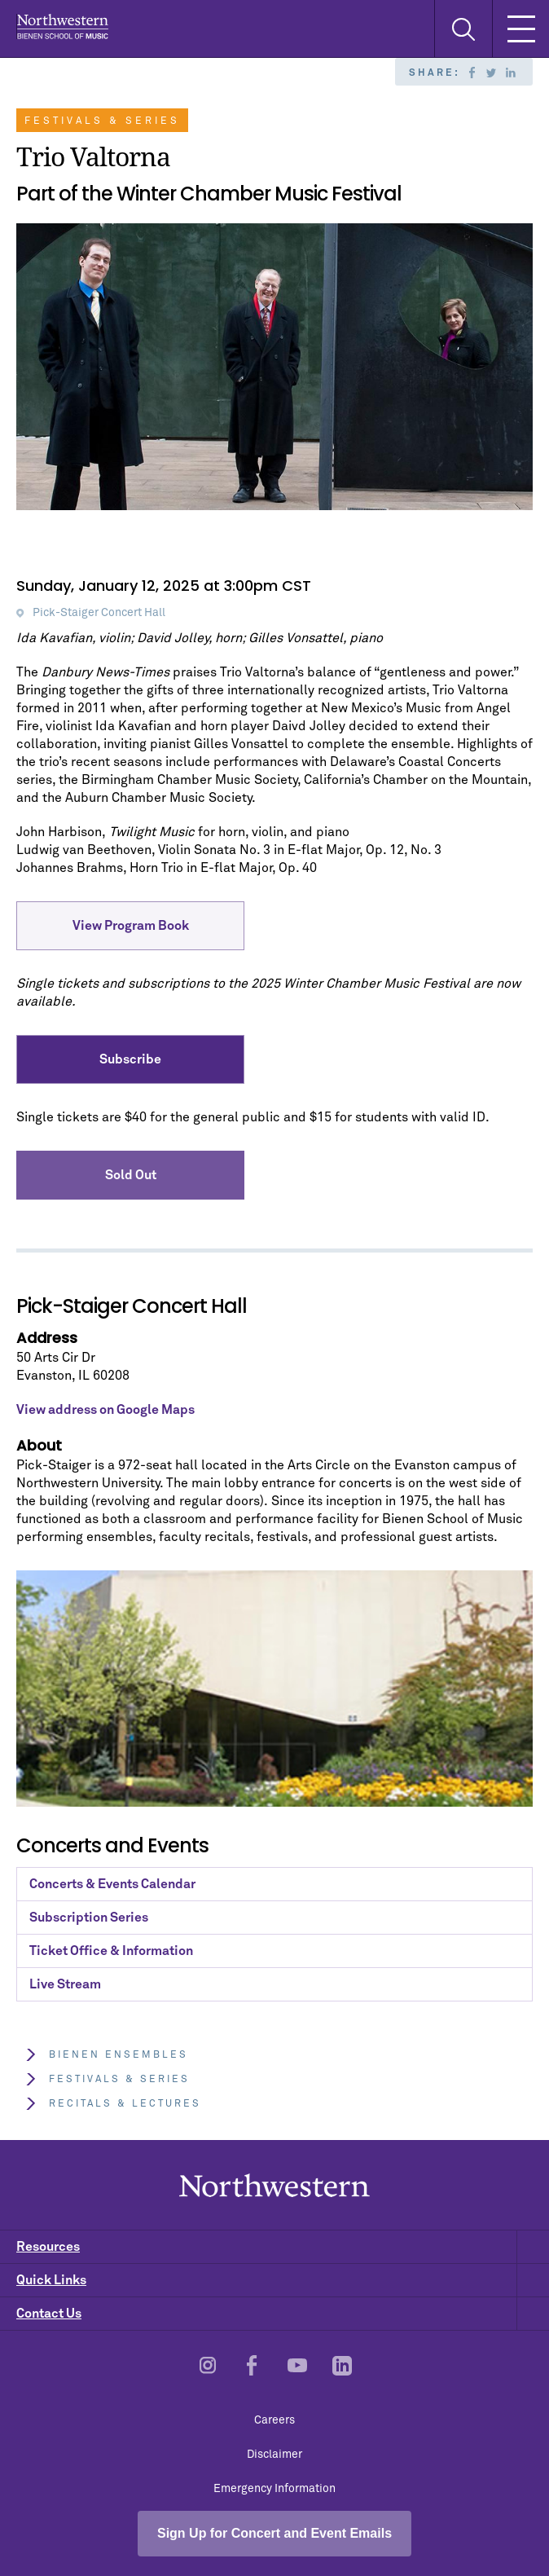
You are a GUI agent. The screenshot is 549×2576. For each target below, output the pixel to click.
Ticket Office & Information (111, 1950)
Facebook (471, 72)
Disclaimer (274, 2454)
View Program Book (130, 925)
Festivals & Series (107, 2079)
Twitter (491, 72)
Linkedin (511, 72)
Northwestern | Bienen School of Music (62, 26)
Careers (274, 2420)
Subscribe (130, 1059)
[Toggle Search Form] (463, 29)
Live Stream (65, 1984)
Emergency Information (274, 2489)
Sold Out (130, 1175)
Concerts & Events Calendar (112, 1884)
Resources (282, 2246)
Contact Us (282, 2313)
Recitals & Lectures (112, 2104)
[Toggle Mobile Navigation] (520, 28)
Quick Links (282, 2280)
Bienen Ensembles (106, 2055)
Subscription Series (88, 1917)
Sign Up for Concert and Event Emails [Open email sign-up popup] (274, 2533)
